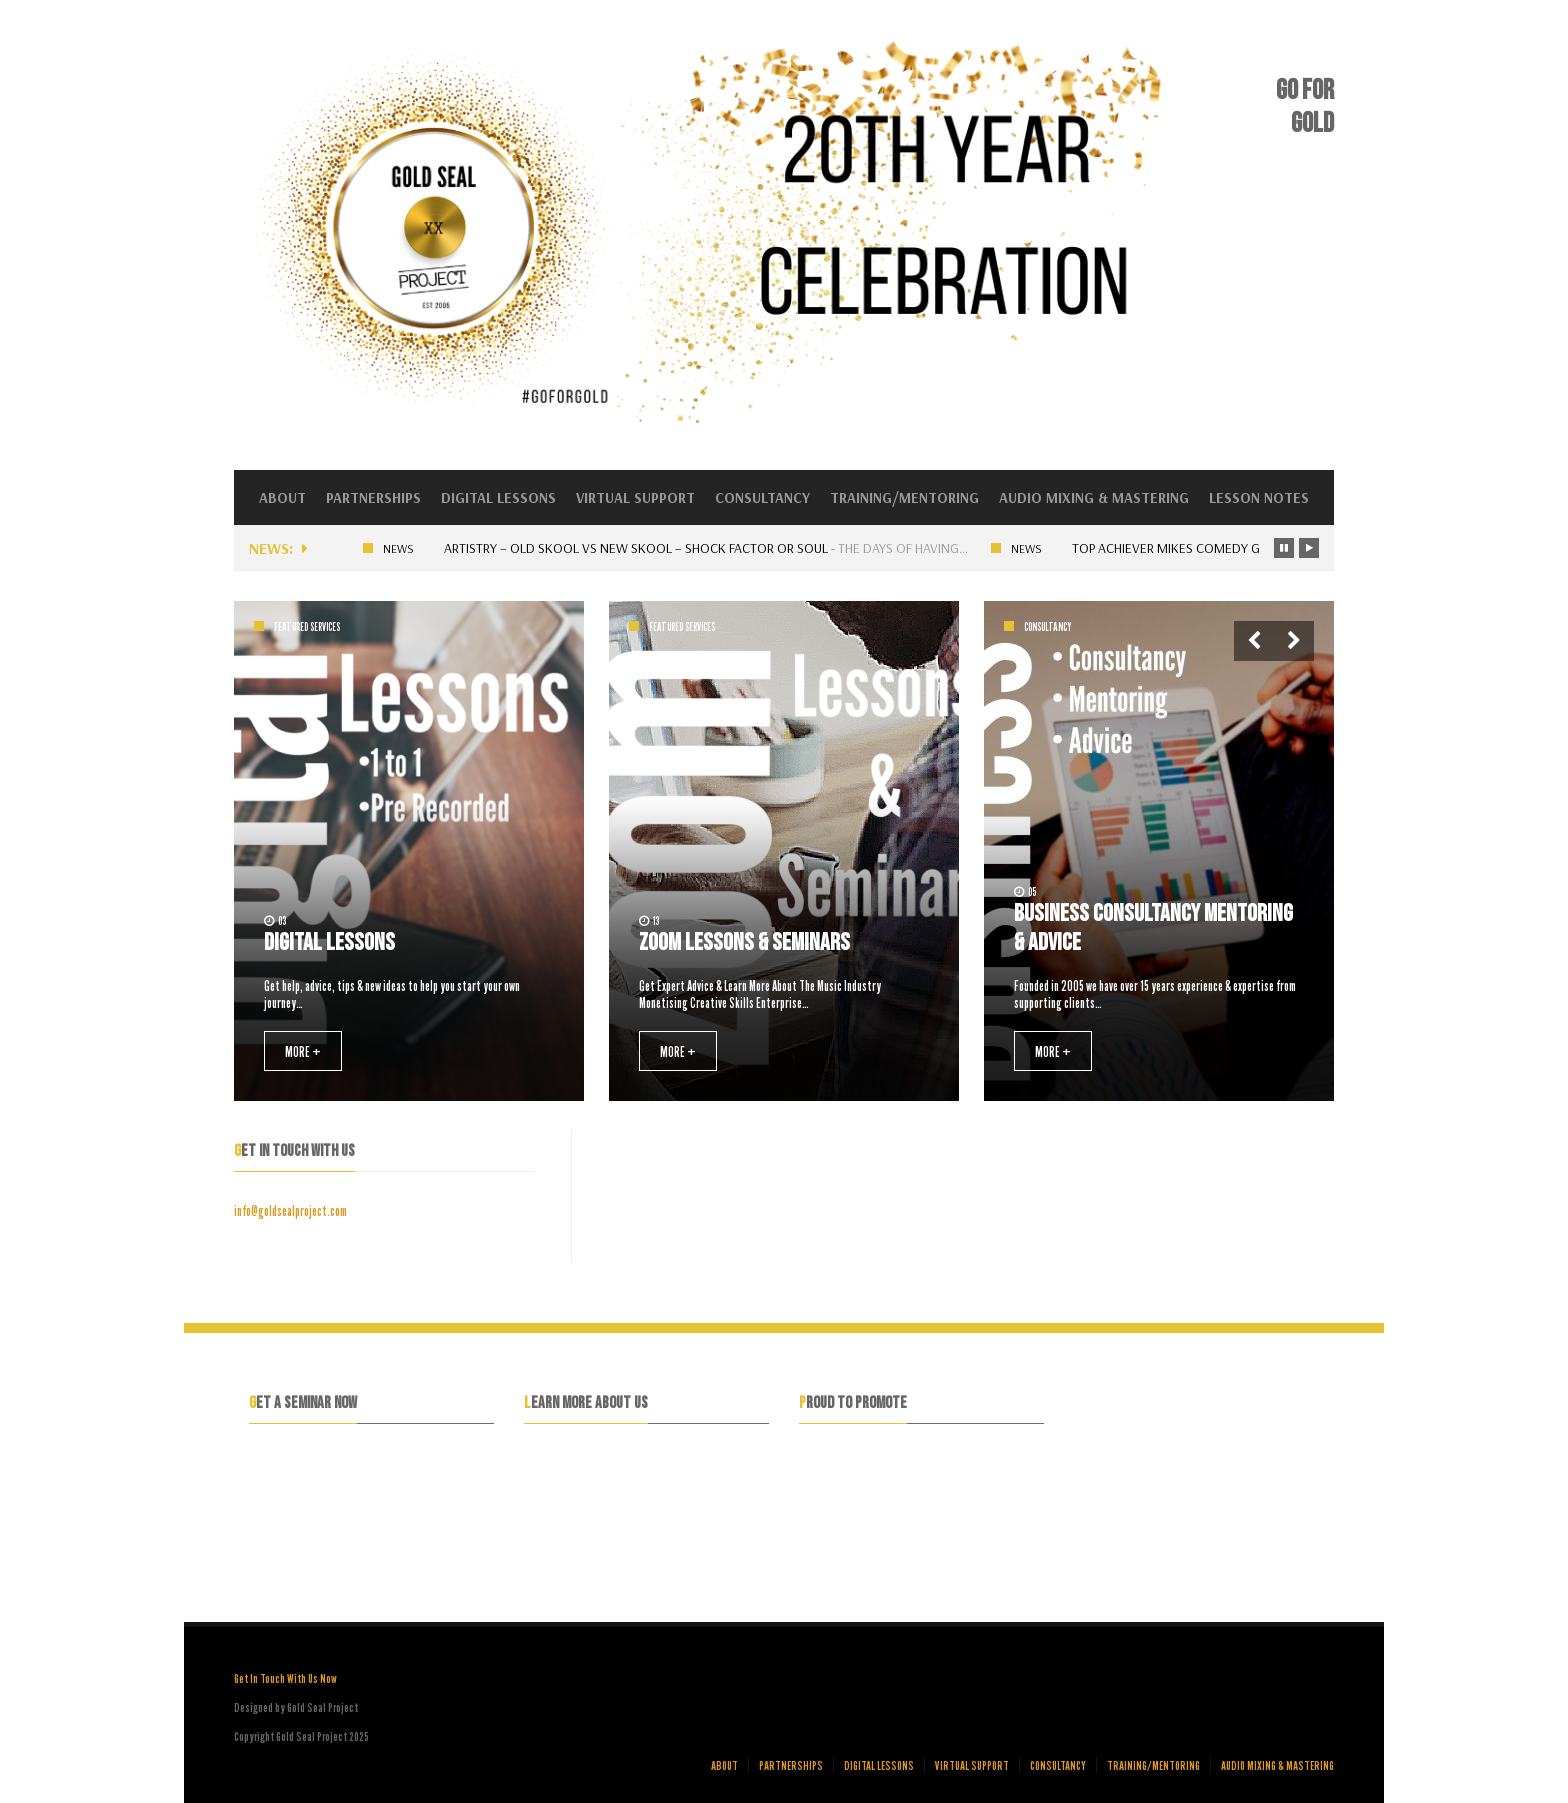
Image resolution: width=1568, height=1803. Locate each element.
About (282, 497)
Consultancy (762, 497)
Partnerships (373, 497)
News (403, 548)
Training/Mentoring (904, 497)
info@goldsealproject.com (290, 1210)
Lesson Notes (1259, 497)
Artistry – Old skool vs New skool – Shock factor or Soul (641, 548)
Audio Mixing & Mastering (1094, 497)
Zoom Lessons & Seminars (744, 942)
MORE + (303, 1051)
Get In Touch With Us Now (285, 1678)
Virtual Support (635, 497)
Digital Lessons (498, 497)
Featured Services (307, 627)
